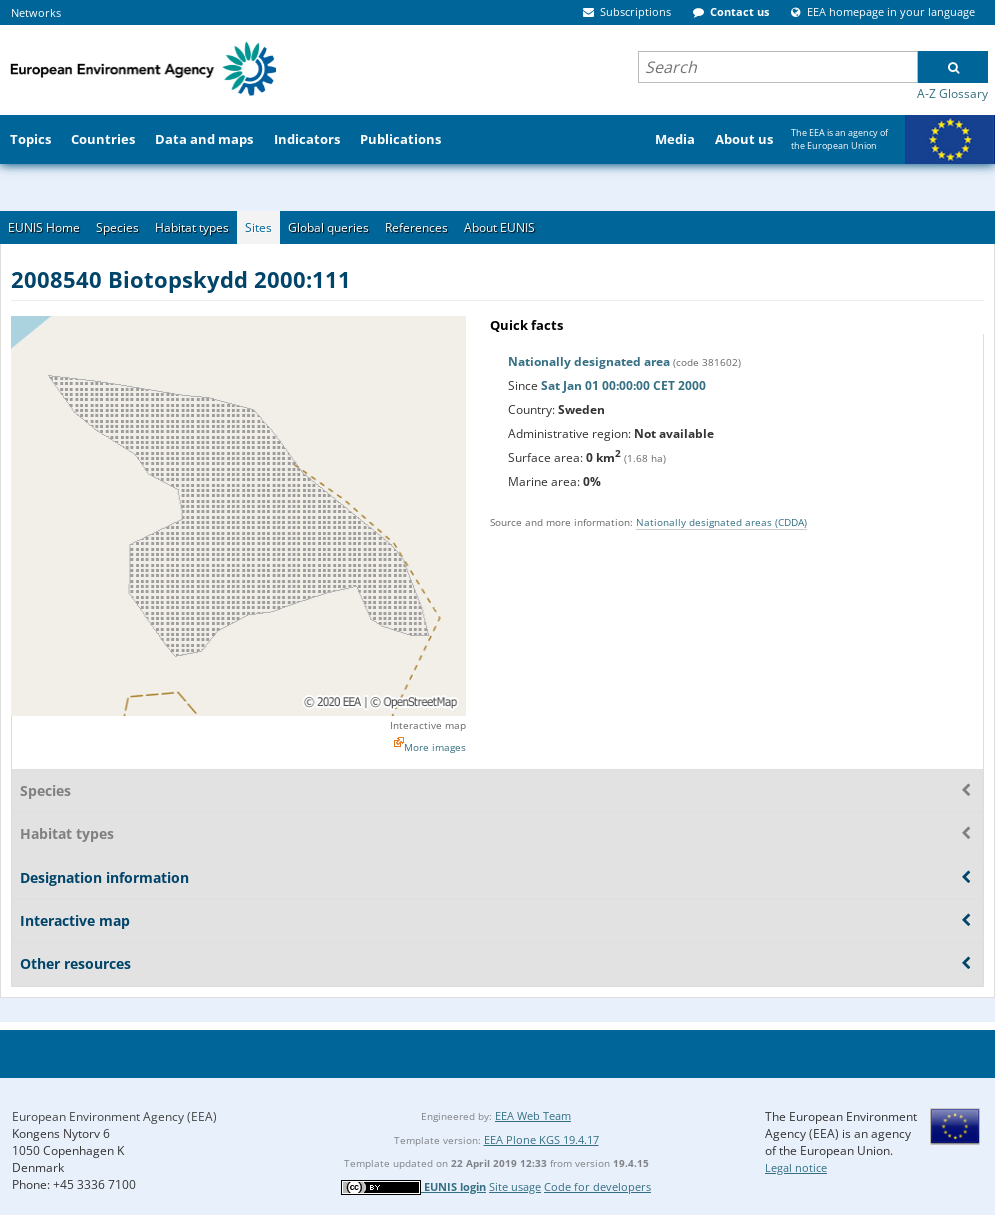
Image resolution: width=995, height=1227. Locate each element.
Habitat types (192, 227)
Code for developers (597, 1186)
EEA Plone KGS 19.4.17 (541, 1139)
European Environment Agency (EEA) (114, 1116)
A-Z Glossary (952, 93)
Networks (36, 12)
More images (435, 747)
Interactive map (428, 725)
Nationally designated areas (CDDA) (721, 522)
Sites (258, 227)
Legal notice (796, 1167)
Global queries (328, 227)
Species (117, 227)
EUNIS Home (44, 227)
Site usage (515, 1186)
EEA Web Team (533, 1115)
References (416, 227)
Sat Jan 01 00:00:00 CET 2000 (623, 385)
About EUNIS (499, 227)
